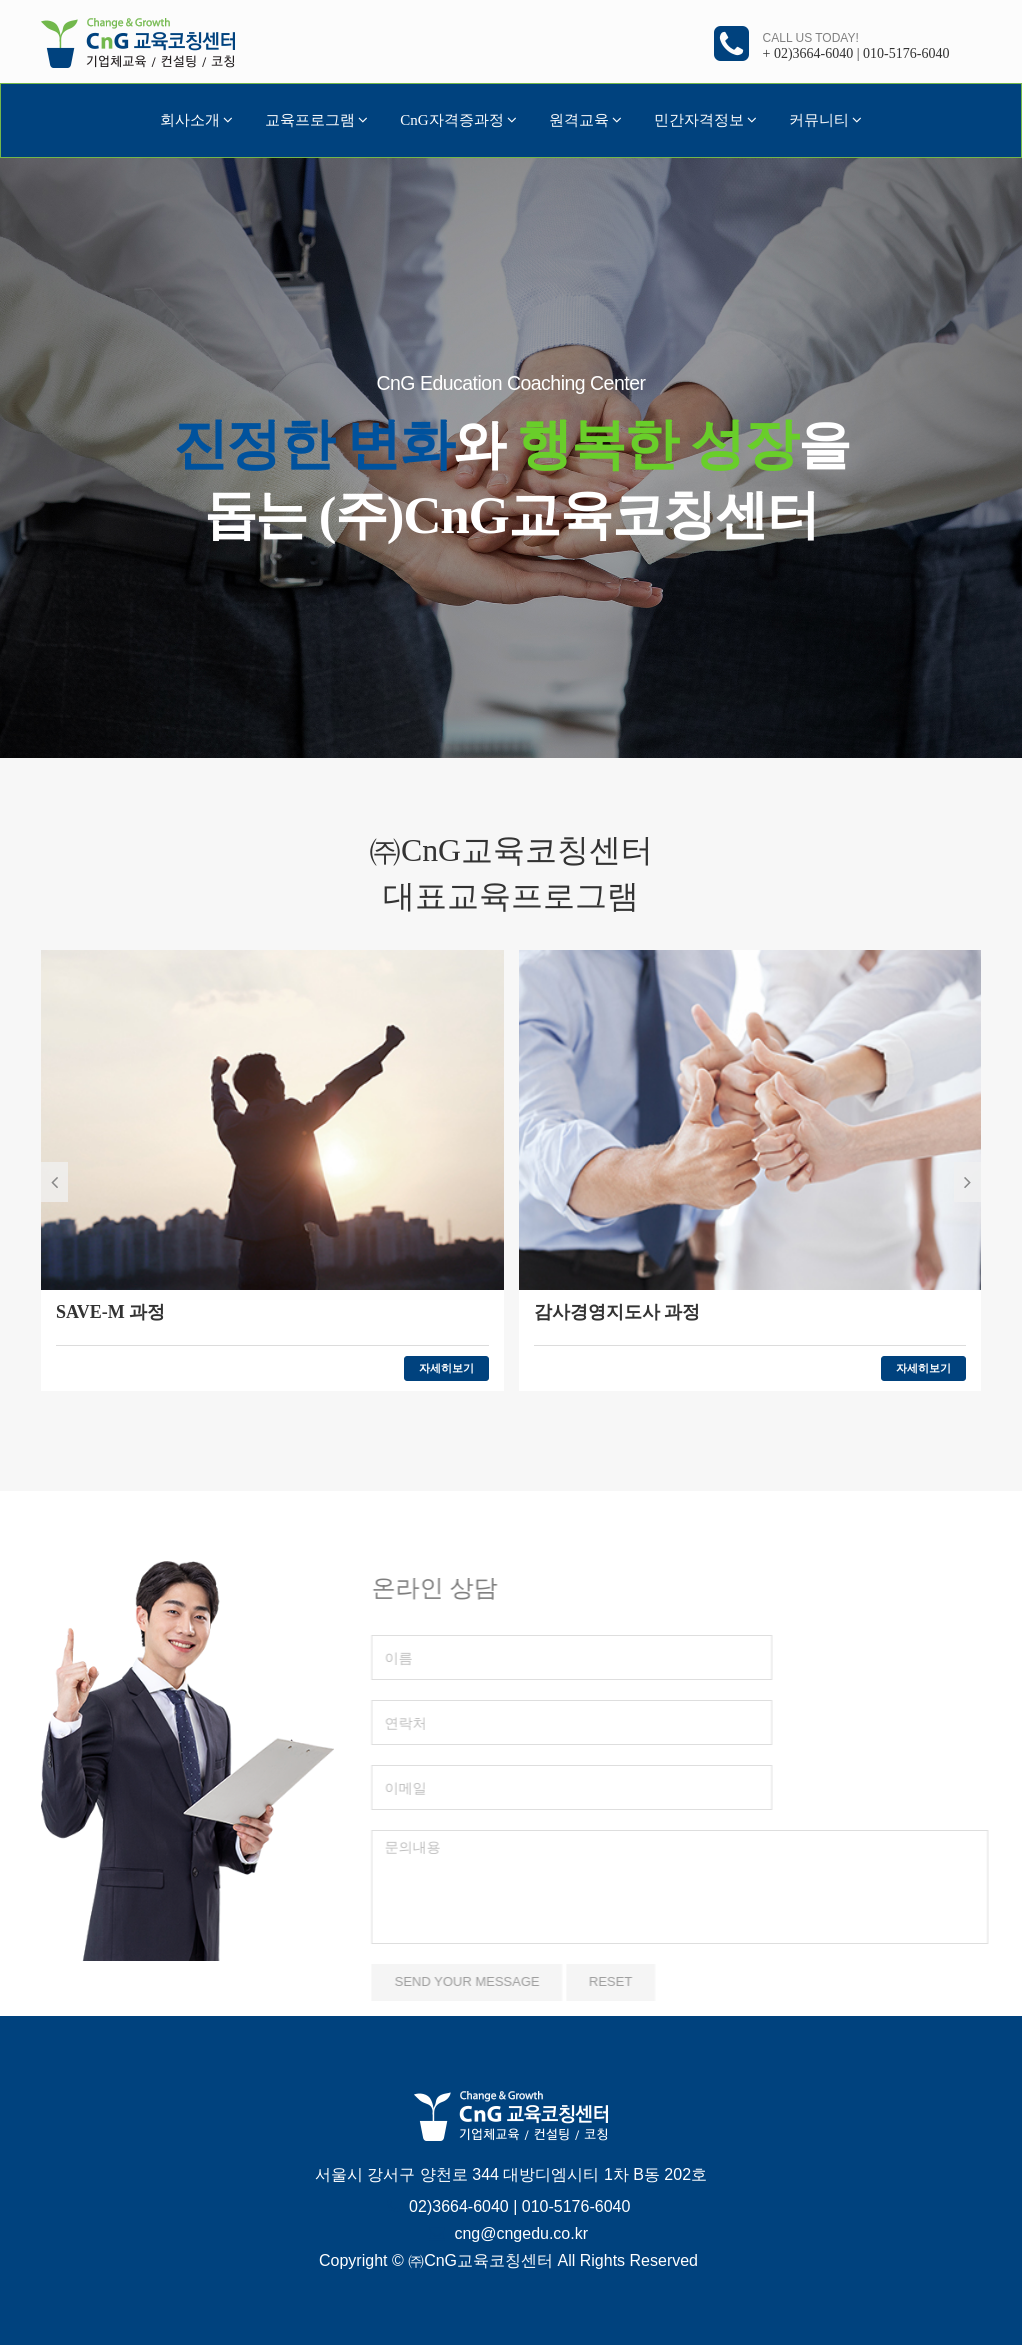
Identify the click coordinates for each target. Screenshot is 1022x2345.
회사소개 (196, 120)
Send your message (473, 1981)
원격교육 (585, 120)
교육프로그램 (316, 120)
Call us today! (811, 38)
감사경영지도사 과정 (617, 1312)
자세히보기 (446, 1368)
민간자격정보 (705, 120)
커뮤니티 (825, 120)
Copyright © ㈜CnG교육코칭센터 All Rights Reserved (508, 2260)
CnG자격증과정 (458, 120)
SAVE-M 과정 (110, 1312)
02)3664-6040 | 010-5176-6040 (519, 2206)
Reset (617, 1981)
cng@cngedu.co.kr (521, 2233)
